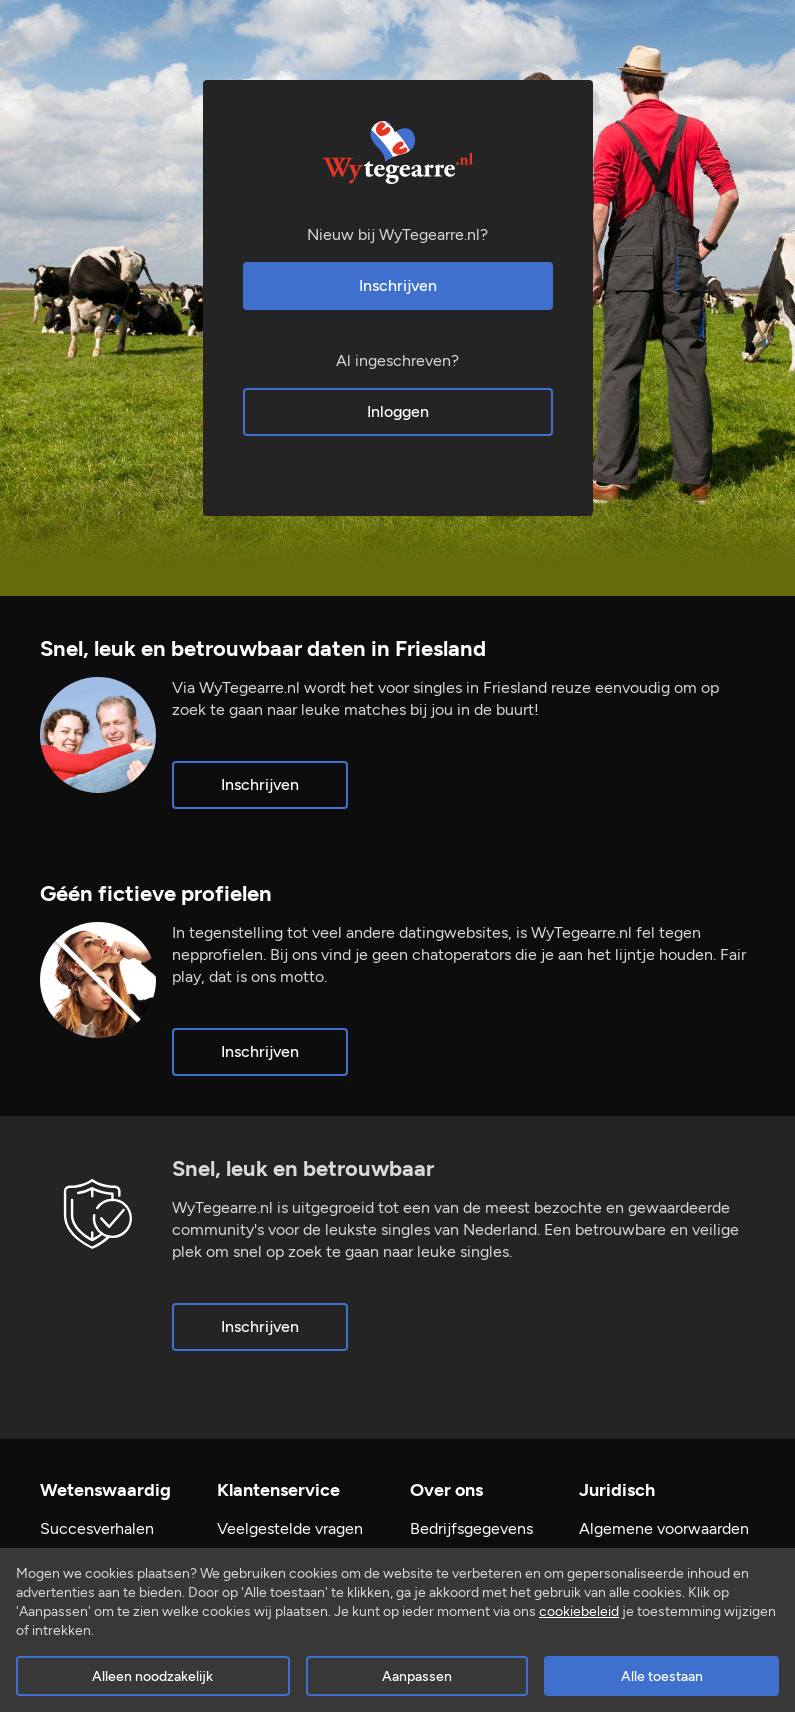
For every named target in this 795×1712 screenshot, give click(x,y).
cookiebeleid (579, 1611)
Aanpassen (417, 1676)
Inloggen (398, 411)
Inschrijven (398, 285)
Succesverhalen (97, 1528)
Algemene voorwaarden (664, 1528)
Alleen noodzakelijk (152, 1676)
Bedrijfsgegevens (471, 1528)
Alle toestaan (662, 1676)
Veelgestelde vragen (290, 1528)
